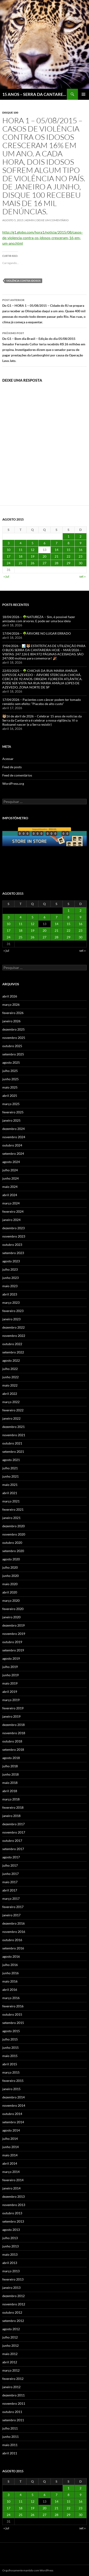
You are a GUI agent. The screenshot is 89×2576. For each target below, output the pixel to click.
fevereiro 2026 (13, 1013)
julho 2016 (10, 1965)
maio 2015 (10, 2056)
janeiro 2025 (11, 1120)
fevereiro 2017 (13, 1907)
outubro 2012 (12, 2312)
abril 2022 (9, 1393)
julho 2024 (10, 1170)
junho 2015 (10, 2047)
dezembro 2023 (13, 1228)
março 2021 (11, 1501)
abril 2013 (9, 2263)
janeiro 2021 (11, 1518)
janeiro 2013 (11, 2287)
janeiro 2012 (11, 2387)
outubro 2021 (12, 1443)
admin (30, 220)
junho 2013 (10, 2246)
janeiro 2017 (11, 1915)
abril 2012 (9, 2362)
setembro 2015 (13, 2023)
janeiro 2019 (11, 1716)
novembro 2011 (13, 2403)
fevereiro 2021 (13, 1509)
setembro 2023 (13, 1253)
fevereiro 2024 (13, 1211)
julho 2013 (10, 2238)
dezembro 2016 (13, 1923)
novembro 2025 (13, 1038)
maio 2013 (10, 2254)
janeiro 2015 (11, 2089)
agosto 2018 (11, 1758)
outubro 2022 (12, 1344)
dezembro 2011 (13, 2395)
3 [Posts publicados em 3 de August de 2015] (8, 543)
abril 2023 (9, 1294)
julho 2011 (10, 2428)
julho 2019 (10, 1667)
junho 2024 (10, 1178)
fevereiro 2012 (13, 2379)
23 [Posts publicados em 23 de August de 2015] (80, 556)
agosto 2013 (11, 2230)
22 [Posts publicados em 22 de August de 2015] (68, 556)
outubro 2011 (12, 2412)
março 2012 (11, 2370)
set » (82, 576)
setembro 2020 (13, 1551)
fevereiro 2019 (13, 1708)
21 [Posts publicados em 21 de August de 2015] (56, 556)
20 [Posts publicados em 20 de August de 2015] (44, 556)
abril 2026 (9, 996)
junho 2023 (10, 1278)
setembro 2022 (13, 1352)
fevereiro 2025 (13, 1112)
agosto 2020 (11, 1559)
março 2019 (11, 1700)
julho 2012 (10, 2337)
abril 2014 (9, 2163)
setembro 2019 (13, 1650)
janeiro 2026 (11, 1021)
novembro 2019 (13, 1634)
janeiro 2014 (11, 2188)
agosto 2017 (11, 1857)
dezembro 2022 (13, 1327)
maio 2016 (10, 1981)
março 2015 (11, 2072)
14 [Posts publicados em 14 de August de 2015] (56, 550)
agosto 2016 (11, 1956)
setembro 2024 (13, 1153)
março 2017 (11, 1898)
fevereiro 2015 (13, 2081)
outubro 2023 (12, 1244)
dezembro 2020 (13, 1526)
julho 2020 (10, 1567)
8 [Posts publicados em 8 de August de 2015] (68, 543)
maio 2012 (10, 2354)
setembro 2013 (13, 2221)
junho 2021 (10, 1476)
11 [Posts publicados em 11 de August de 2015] (20, 550)
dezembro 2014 (13, 2097)
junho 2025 (10, 1079)
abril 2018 (9, 1791)
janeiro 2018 (11, 1816)
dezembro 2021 (13, 1427)
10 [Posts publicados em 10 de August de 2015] (8, 550)
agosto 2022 (11, 1360)
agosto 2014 (11, 2130)
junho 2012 (10, 2345)
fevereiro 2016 (13, 2006)
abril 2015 (9, 2064)
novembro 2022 (13, 1336)
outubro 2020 (12, 1542)
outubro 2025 (12, 1046)
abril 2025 (9, 1095)
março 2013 (11, 2271)
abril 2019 (9, 1691)
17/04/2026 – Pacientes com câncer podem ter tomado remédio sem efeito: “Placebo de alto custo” (41, 702)
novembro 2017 (13, 1832)
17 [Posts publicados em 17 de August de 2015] (8, 556)
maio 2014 (10, 2155)
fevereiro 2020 (13, 1609)
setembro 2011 (13, 2420)
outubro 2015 (12, 2014)
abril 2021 (9, 1493)
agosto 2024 (11, 1162)
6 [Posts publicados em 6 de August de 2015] (44, 543)
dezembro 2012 (13, 2296)
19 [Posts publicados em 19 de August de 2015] (32, 556)
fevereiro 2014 (13, 2180)
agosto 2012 (11, 2329)
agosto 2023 (11, 1261)
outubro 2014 (12, 2114)
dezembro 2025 (13, 1029)
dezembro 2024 (13, 1129)
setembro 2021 (13, 1451)
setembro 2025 (13, 1054)
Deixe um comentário (52, 220)
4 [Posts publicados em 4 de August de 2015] (20, 543)
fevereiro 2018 (13, 1807)
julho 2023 (10, 1269)
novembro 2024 (13, 1137)
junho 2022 (10, 1377)
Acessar (8, 759)
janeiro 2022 (11, 1418)
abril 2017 (9, 1890)
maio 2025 (10, 1087)
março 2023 (11, 1302)
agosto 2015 (11, 2031)
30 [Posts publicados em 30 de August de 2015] (80, 563)
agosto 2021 (11, 1460)
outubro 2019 (12, 1642)
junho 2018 (10, 1774)
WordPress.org (13, 783)
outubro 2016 (12, 1940)
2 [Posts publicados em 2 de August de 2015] (80, 536)
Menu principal (83, 94)
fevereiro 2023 (13, 1311)
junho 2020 (10, 1576)
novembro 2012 (13, 2304)
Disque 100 (10, 112)
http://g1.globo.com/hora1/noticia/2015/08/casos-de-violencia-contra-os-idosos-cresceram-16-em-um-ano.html (42, 237)
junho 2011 (10, 2436)
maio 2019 (10, 1683)
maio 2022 (10, 1385)
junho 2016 (10, 1973)
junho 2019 (10, 1675)
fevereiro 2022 (13, 1410)
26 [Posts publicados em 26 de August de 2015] (32, 563)
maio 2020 (10, 1584)
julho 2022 (10, 1369)
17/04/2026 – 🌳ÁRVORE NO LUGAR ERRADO (36, 633)
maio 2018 (10, 1783)
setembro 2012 (13, 2321)
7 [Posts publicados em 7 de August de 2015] (56, 543)
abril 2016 (9, 1989)
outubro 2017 (12, 1840)
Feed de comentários (17, 775)
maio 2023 (10, 1286)
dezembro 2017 (13, 1824)
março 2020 (11, 1600)
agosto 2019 (11, 1658)
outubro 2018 (12, 1741)
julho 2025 (10, 1071)
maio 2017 (10, 1882)
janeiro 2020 (11, 1617)
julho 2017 (10, 1865)
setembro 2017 (13, 1849)
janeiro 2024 (11, 1220)
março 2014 (11, 2172)
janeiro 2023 (11, 1319)
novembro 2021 (13, 1435)
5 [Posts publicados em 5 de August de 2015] (32, 543)
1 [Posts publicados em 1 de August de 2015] (68, 536)
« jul (6, 576)
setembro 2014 (13, 2122)
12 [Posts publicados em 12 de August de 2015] (32, 550)
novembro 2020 (13, 1534)
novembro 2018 (13, 1733)
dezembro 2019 (13, 1625)
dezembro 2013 (13, 2196)
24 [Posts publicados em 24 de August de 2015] (8, 563)
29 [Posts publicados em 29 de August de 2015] (68, 563)
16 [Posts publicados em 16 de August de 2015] (80, 550)
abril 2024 (9, 1195)
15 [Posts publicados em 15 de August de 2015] (68, 550)
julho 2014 (10, 2138)
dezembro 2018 (13, 1725)
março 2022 (11, 1402)
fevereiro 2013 (13, 2279)
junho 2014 (10, 2147)
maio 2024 (10, 1187)
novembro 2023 (13, 1236)
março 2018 (11, 1799)
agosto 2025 (11, 1062)
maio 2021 (10, 1485)
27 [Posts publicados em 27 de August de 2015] (44, 563)
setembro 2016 (13, 1948)
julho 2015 (10, 2039)
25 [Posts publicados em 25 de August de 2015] (20, 563)
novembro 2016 (13, 1932)
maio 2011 (10, 2445)
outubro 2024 (12, 1145)
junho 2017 (10, 1874)
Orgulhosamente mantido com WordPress (27, 2570)
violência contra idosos (23, 280)
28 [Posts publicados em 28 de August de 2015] (56, 563)
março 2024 (11, 1203)
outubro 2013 (12, 2213)
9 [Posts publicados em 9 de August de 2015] (80, 543)
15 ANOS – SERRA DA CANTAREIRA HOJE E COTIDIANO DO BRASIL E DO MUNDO (34, 94)
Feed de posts (12, 767)
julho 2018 (10, 1766)
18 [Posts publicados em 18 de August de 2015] (20, 556)
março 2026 (11, 1004)
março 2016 (11, 1998)
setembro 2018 (13, 1749)
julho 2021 (10, 1468)
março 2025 (11, 1104)
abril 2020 (9, 1592)
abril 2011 (9, 2453)
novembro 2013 (13, 2205)
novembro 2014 (13, 2105)
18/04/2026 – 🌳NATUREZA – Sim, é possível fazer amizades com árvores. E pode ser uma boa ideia (38, 619)
